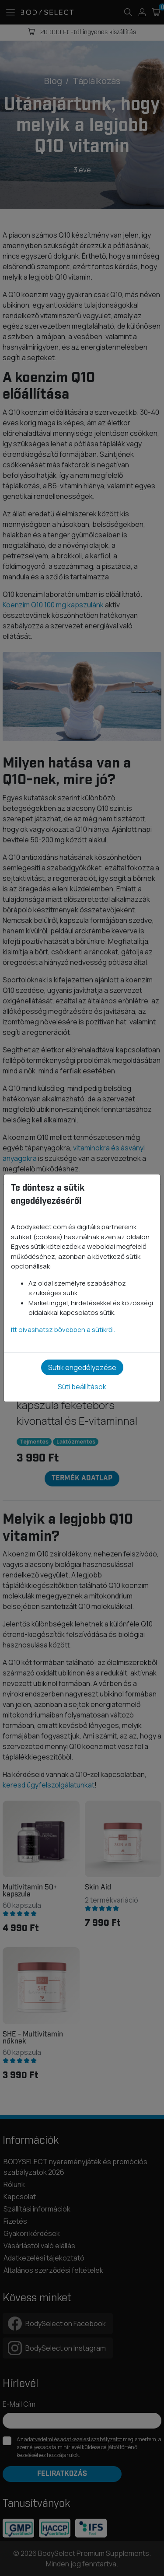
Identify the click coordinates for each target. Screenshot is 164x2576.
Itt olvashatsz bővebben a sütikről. (63, 1329)
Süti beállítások (82, 1386)
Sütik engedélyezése (82, 1367)
